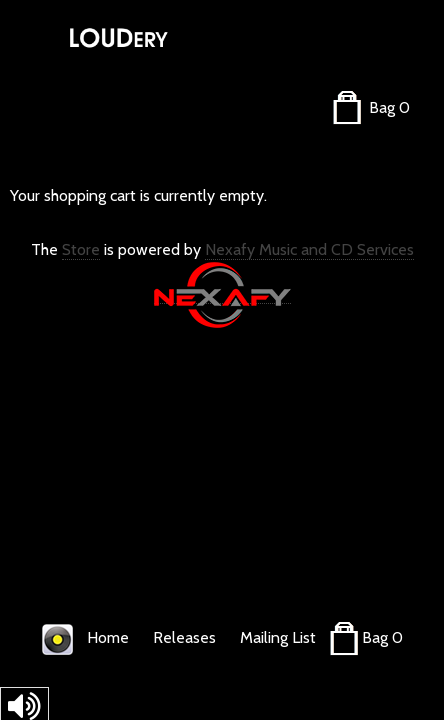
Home (108, 637)
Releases (184, 637)
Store (81, 249)
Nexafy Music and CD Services (309, 249)
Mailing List (278, 637)
